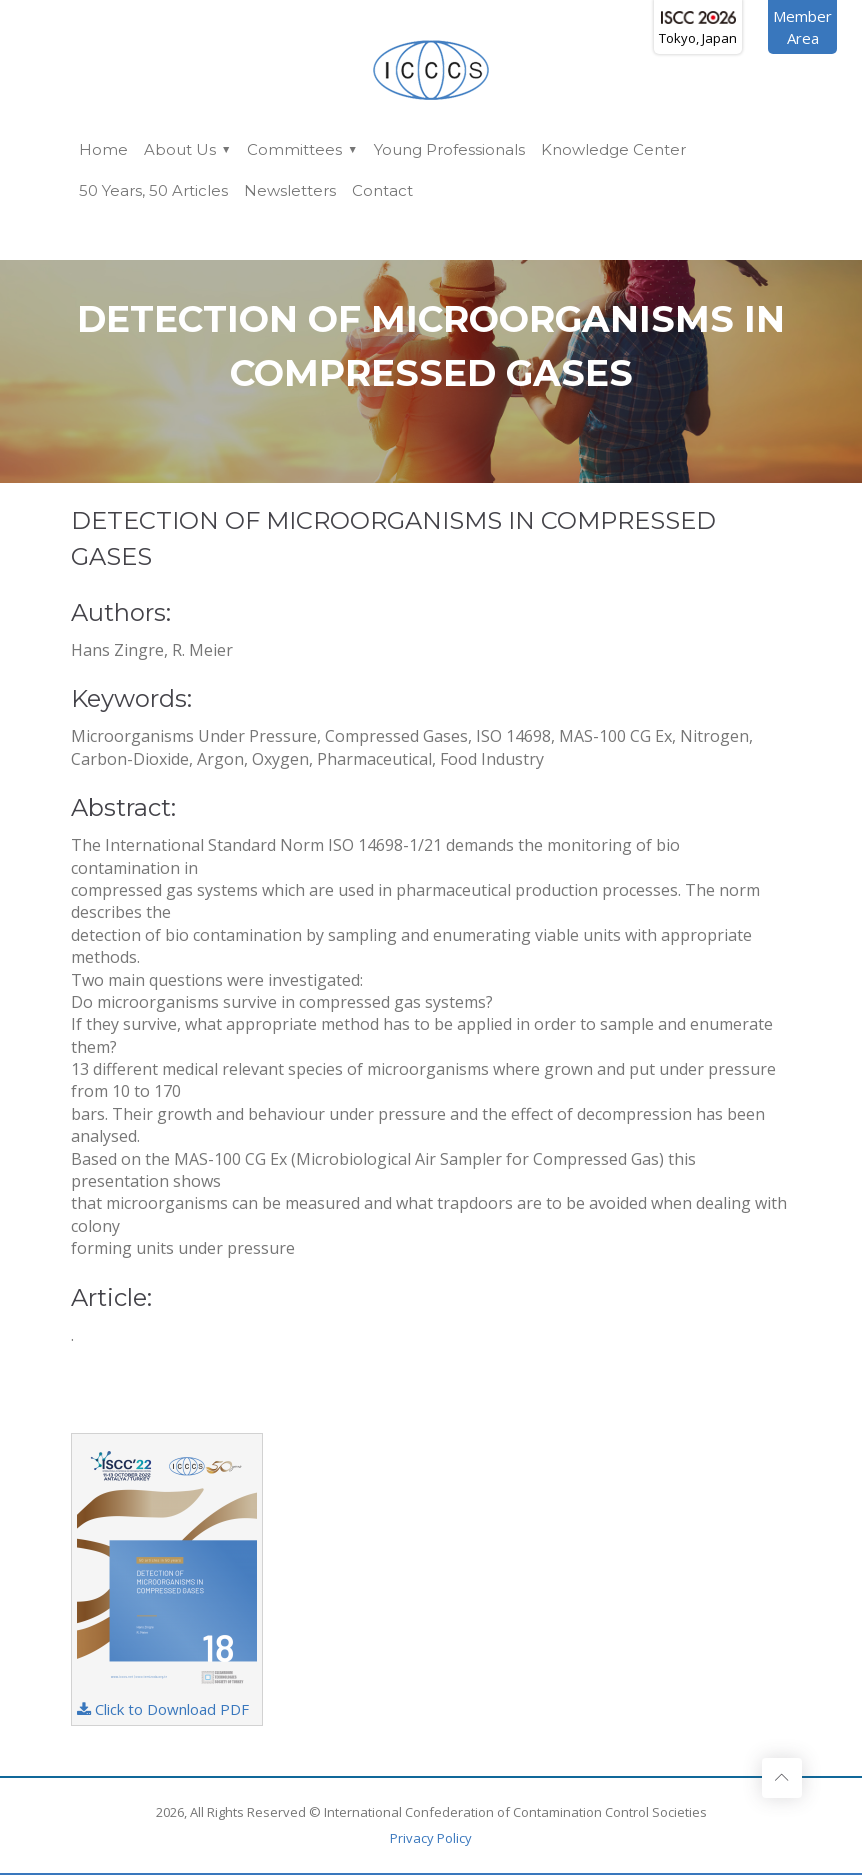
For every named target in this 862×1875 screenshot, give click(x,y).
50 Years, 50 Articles (153, 190)
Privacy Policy (431, 1838)
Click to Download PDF (167, 1579)
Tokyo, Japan (698, 29)
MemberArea (802, 27)
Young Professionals (449, 149)
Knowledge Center (613, 149)
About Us (180, 149)
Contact (382, 190)
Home (103, 149)
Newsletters (290, 190)
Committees (294, 149)
